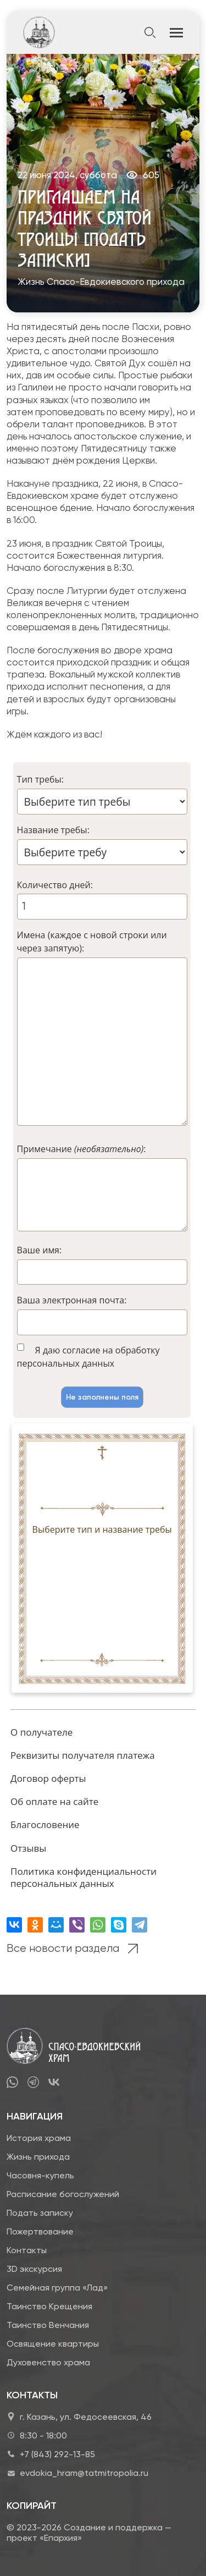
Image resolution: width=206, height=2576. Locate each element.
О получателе (41, 1732)
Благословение (45, 1824)
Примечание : (81, 1149)
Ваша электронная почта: (72, 1300)
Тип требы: (40, 779)
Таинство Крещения (49, 2306)
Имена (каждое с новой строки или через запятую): (92, 941)
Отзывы (28, 1848)
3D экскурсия (34, 2269)
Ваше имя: (39, 1250)
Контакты (27, 2250)
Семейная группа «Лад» (57, 2287)
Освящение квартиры (53, 2343)
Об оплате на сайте (54, 1801)
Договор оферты (48, 1778)
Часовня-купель (40, 2175)
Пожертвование (40, 2231)
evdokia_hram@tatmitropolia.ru (84, 2473)
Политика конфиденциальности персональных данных (83, 1877)
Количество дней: (55, 885)
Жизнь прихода (38, 2156)
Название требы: (53, 830)
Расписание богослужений (63, 2194)
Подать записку (40, 2213)
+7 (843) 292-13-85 (57, 2454)
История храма (39, 2138)
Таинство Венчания (48, 2325)
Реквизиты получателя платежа (82, 1755)
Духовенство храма (48, 2362)
